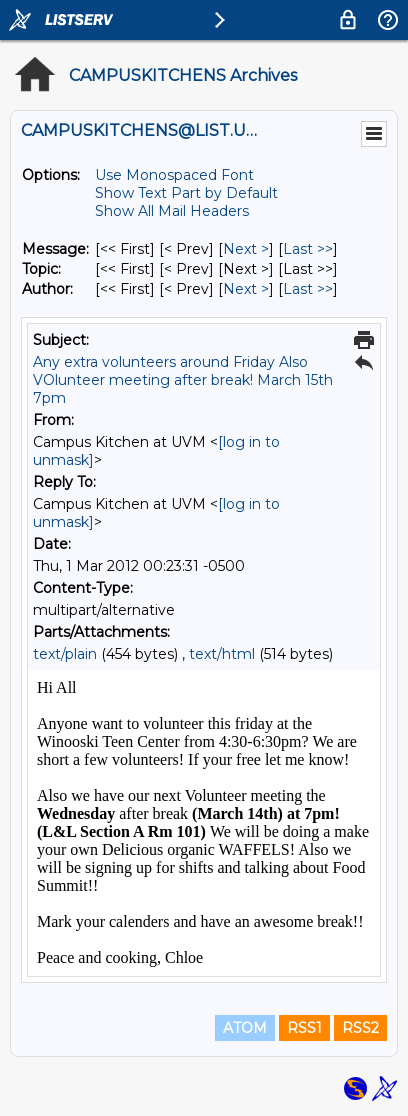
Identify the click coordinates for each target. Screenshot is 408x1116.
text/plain (65, 654)
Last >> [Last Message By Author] (308, 289)
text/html (222, 654)
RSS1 (304, 1028)
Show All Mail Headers (172, 211)
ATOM (245, 1028)
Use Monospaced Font (174, 175)
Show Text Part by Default (186, 193)
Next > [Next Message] (246, 249)
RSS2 (360, 1028)
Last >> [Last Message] (308, 249)
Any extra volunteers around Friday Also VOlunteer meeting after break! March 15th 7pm (183, 380)
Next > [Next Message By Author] (246, 289)
